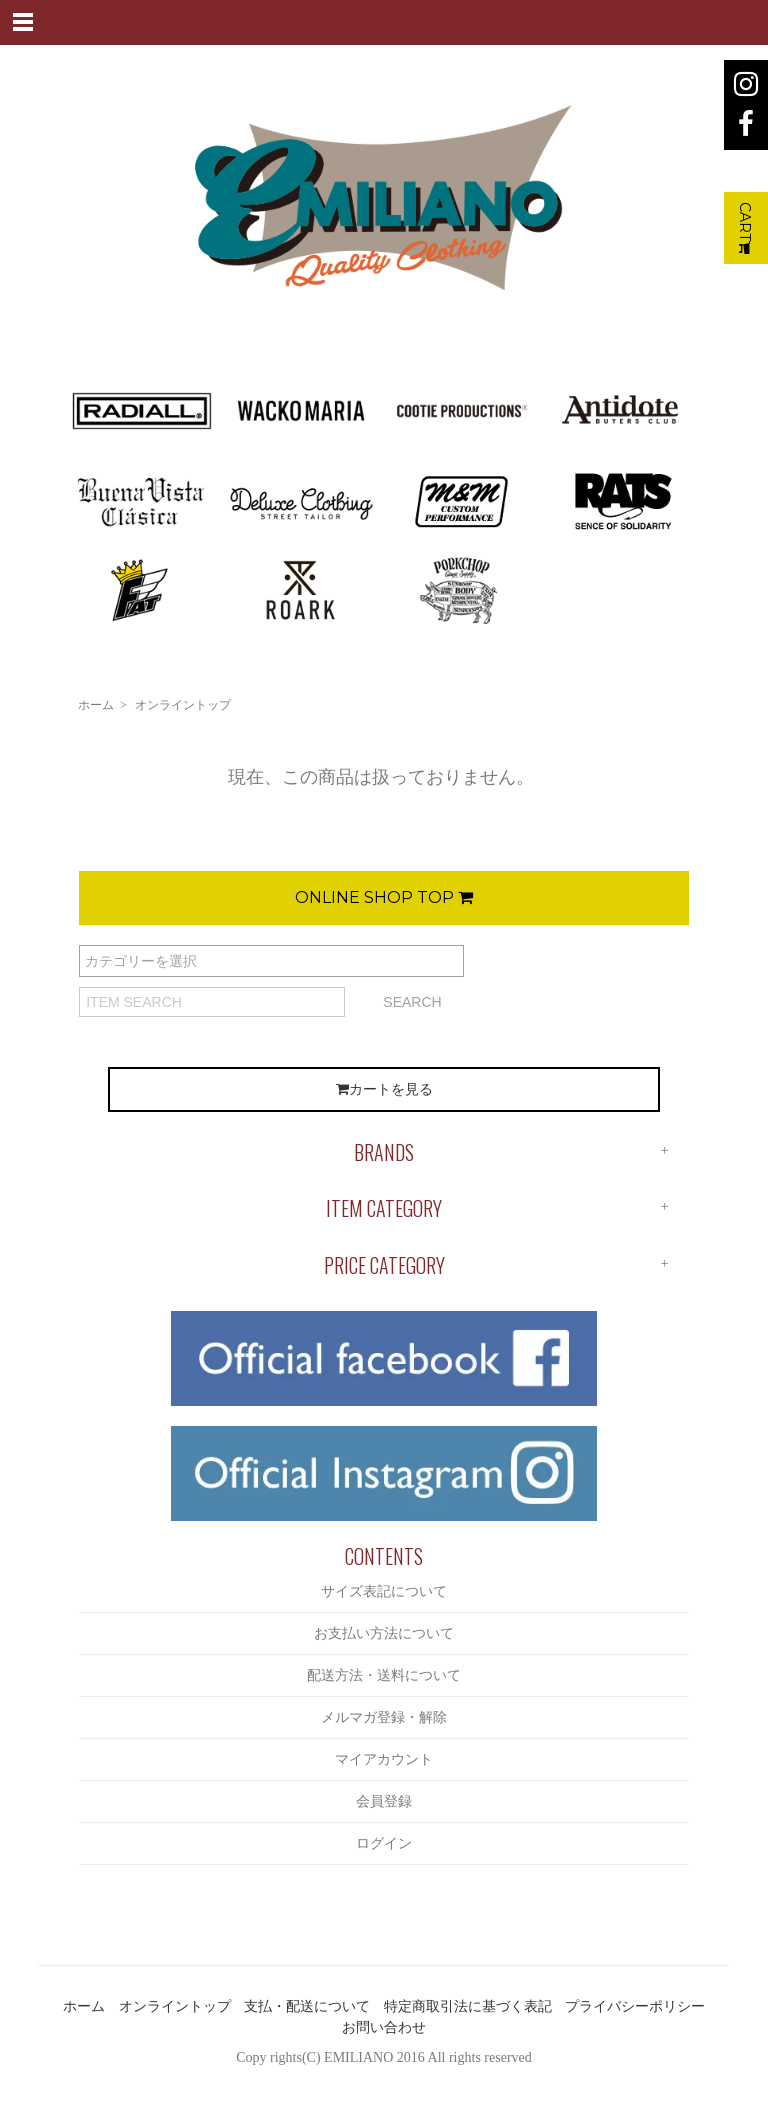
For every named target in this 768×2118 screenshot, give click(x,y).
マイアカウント (384, 1759)
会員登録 (384, 1801)
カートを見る (384, 1089)
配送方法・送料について (384, 1675)
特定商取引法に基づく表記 (468, 2006)
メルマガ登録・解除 (384, 1717)
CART (745, 228)
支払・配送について (307, 2006)
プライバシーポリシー (635, 2006)
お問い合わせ (384, 2027)
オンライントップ (183, 705)
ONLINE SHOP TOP (384, 897)
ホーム (96, 705)
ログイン (384, 1843)
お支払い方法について (384, 1633)
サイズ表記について (384, 1591)
